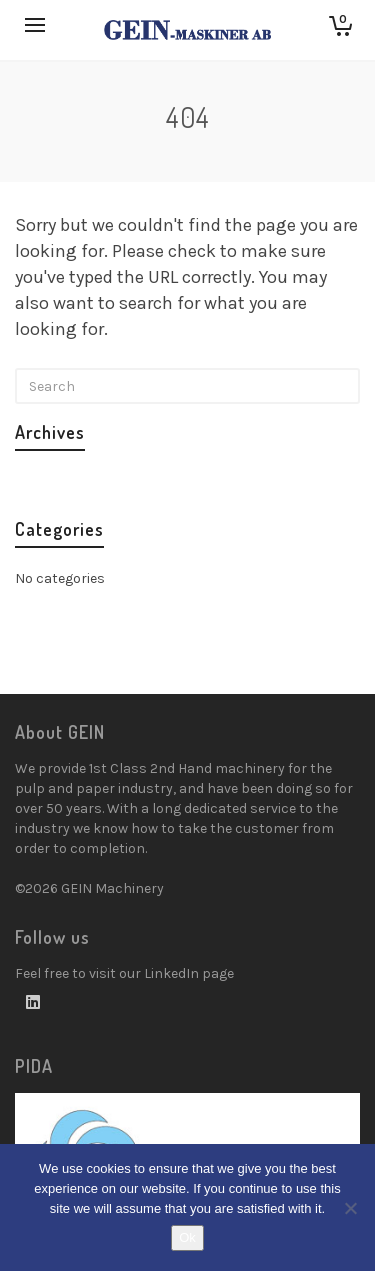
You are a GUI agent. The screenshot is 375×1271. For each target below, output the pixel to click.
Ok (187, 1237)
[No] (350, 1208)
